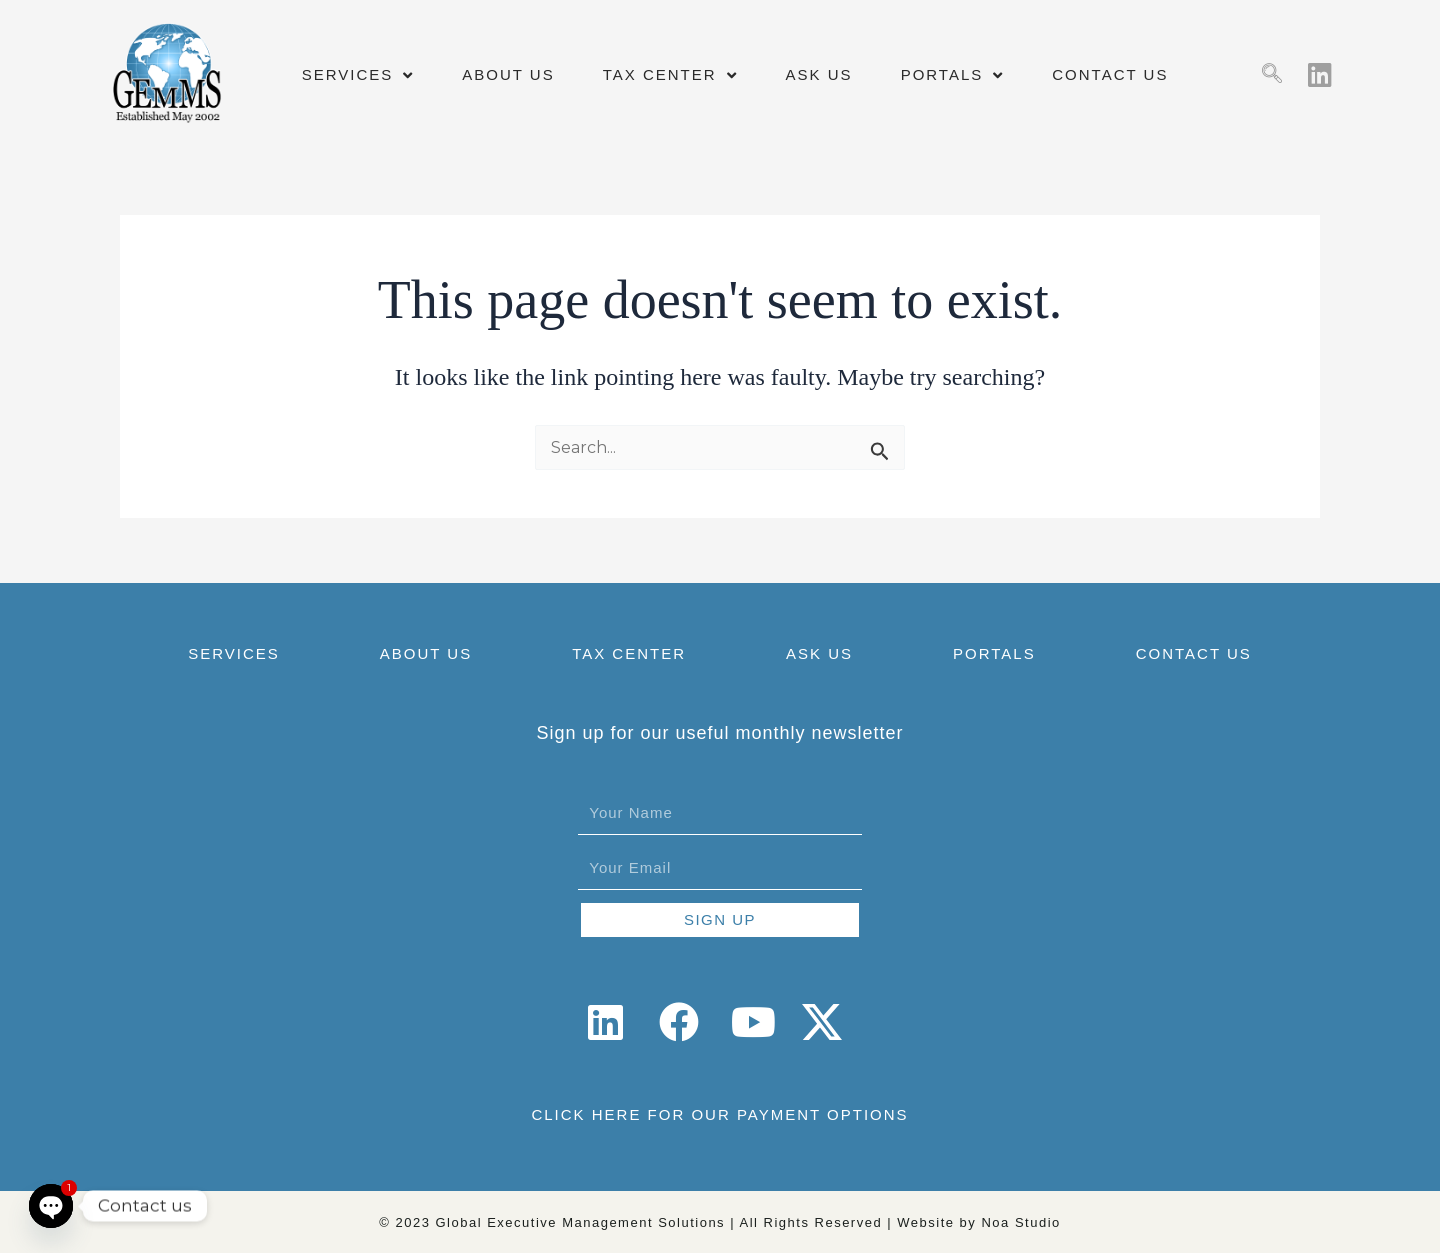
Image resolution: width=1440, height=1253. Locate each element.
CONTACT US (1110, 74)
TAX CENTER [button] (670, 75)
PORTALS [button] (953, 75)
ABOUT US (508, 74)
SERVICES (234, 653)
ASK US (819, 74)
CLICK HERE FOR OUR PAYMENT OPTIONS (719, 1114)
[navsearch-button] (1272, 75)
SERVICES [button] (358, 75)
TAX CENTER (629, 653)
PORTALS (994, 653)
